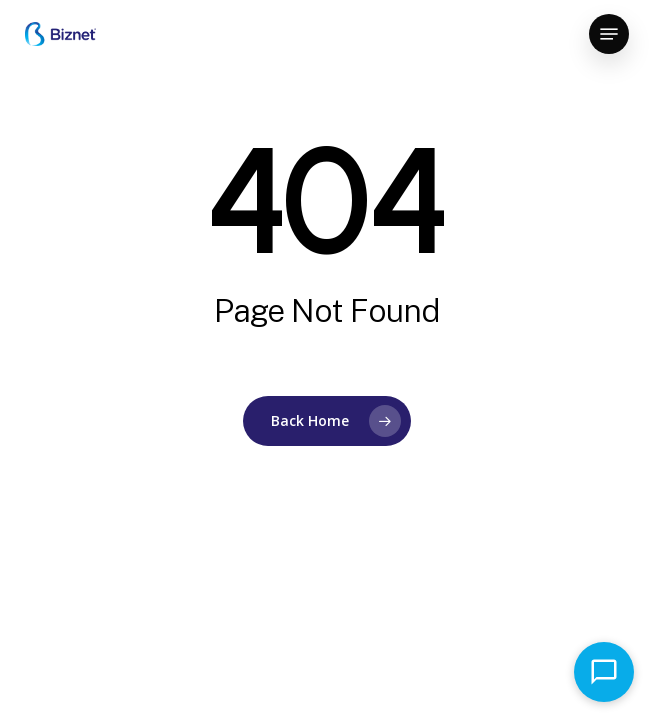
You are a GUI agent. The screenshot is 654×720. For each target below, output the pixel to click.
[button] (609, 34)
